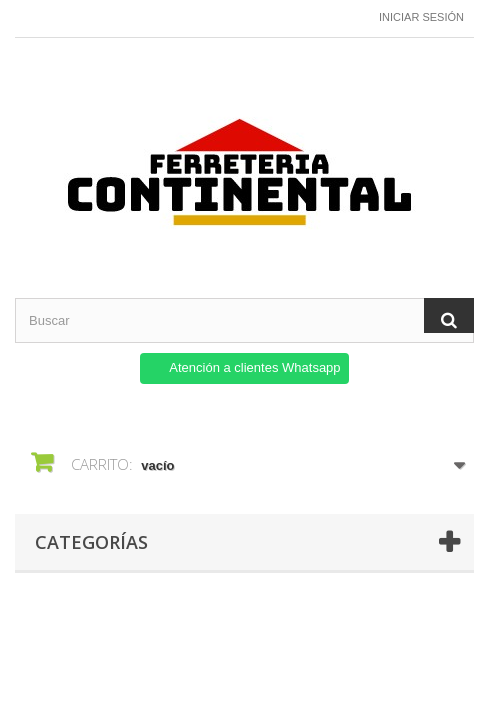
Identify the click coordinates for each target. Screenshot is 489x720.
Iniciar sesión (421, 17)
